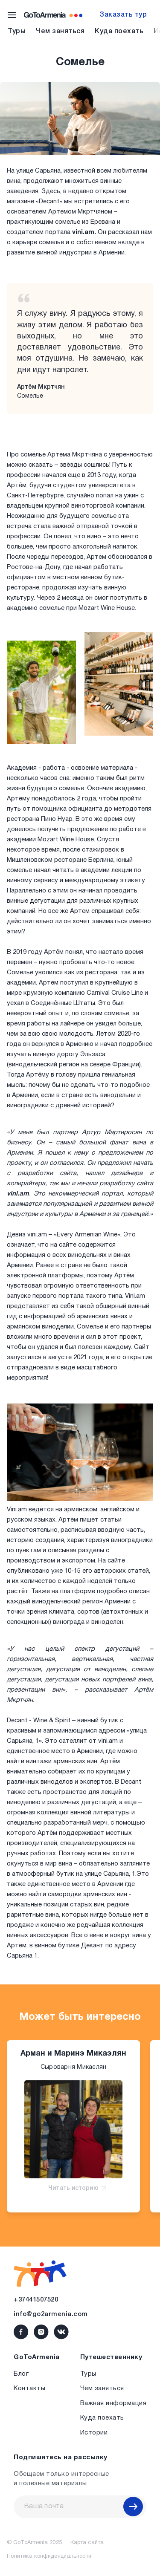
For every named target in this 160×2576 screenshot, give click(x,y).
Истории (94, 2433)
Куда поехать (119, 32)
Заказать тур (123, 15)
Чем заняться (60, 32)
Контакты (29, 2388)
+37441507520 (36, 2300)
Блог (21, 2374)
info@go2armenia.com (51, 2314)
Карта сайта (87, 2542)
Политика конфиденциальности (49, 2556)
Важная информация (113, 2403)
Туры (17, 32)
